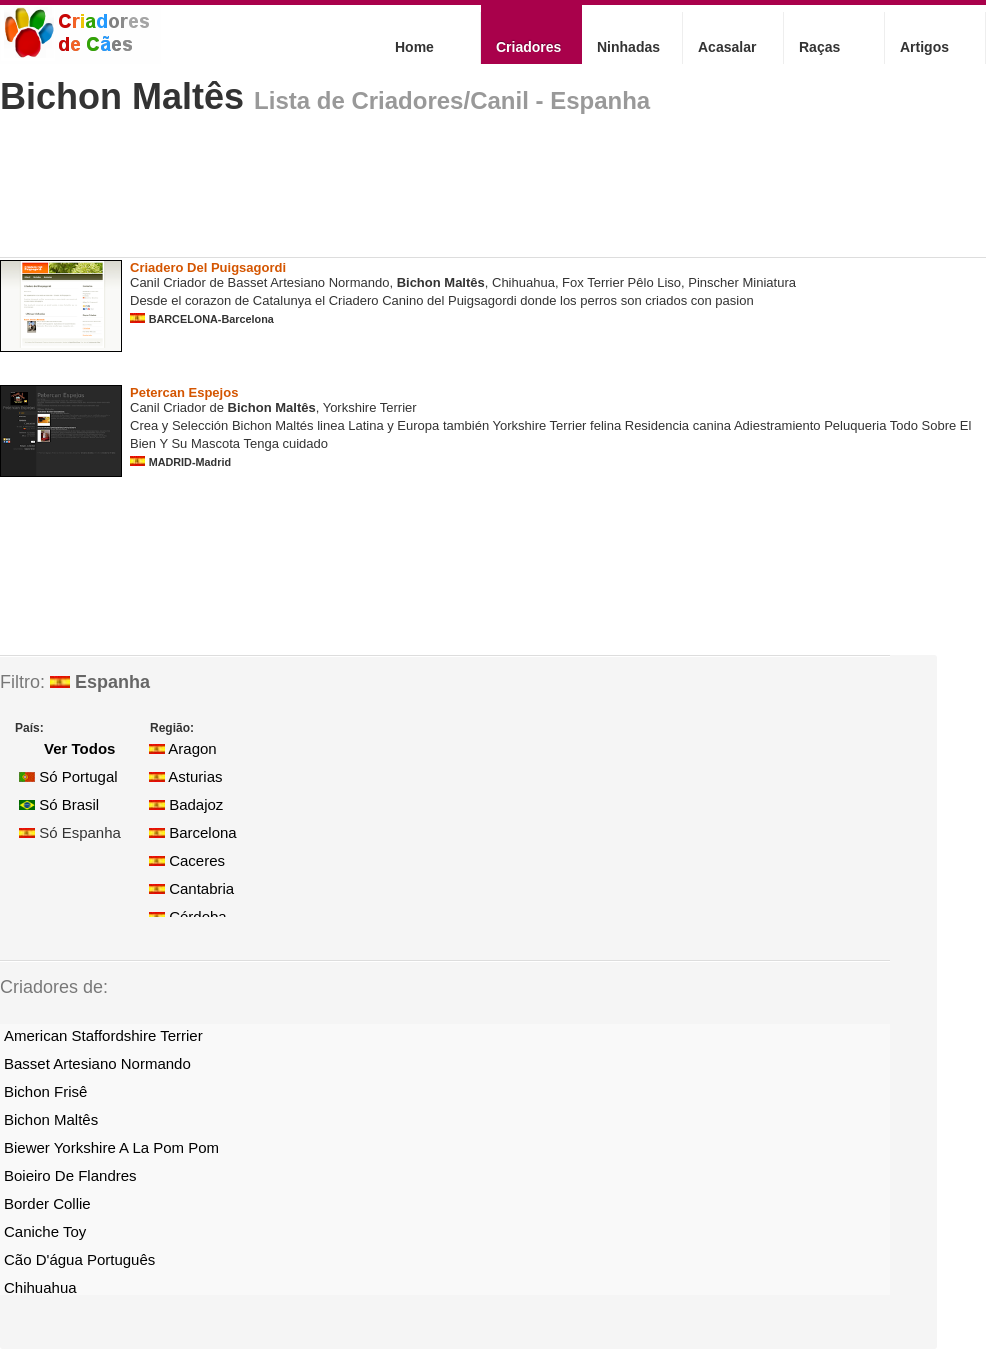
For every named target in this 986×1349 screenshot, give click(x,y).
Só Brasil (59, 804)
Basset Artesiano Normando (97, 1063)
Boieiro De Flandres (70, 1175)
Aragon (183, 748)
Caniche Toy (45, 1231)
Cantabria (191, 888)
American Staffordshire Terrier (103, 1035)
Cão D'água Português (79, 1259)
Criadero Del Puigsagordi (208, 267)
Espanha (100, 682)
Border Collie (47, 1203)
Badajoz (186, 804)
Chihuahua (40, 1287)
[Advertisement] (364, 194)
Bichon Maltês (122, 96)
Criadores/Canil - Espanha (500, 100)
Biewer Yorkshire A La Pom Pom (111, 1147)
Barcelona (193, 832)
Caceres (187, 860)
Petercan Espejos (184, 392)
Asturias (186, 776)
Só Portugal (68, 776)
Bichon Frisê (45, 1091)
